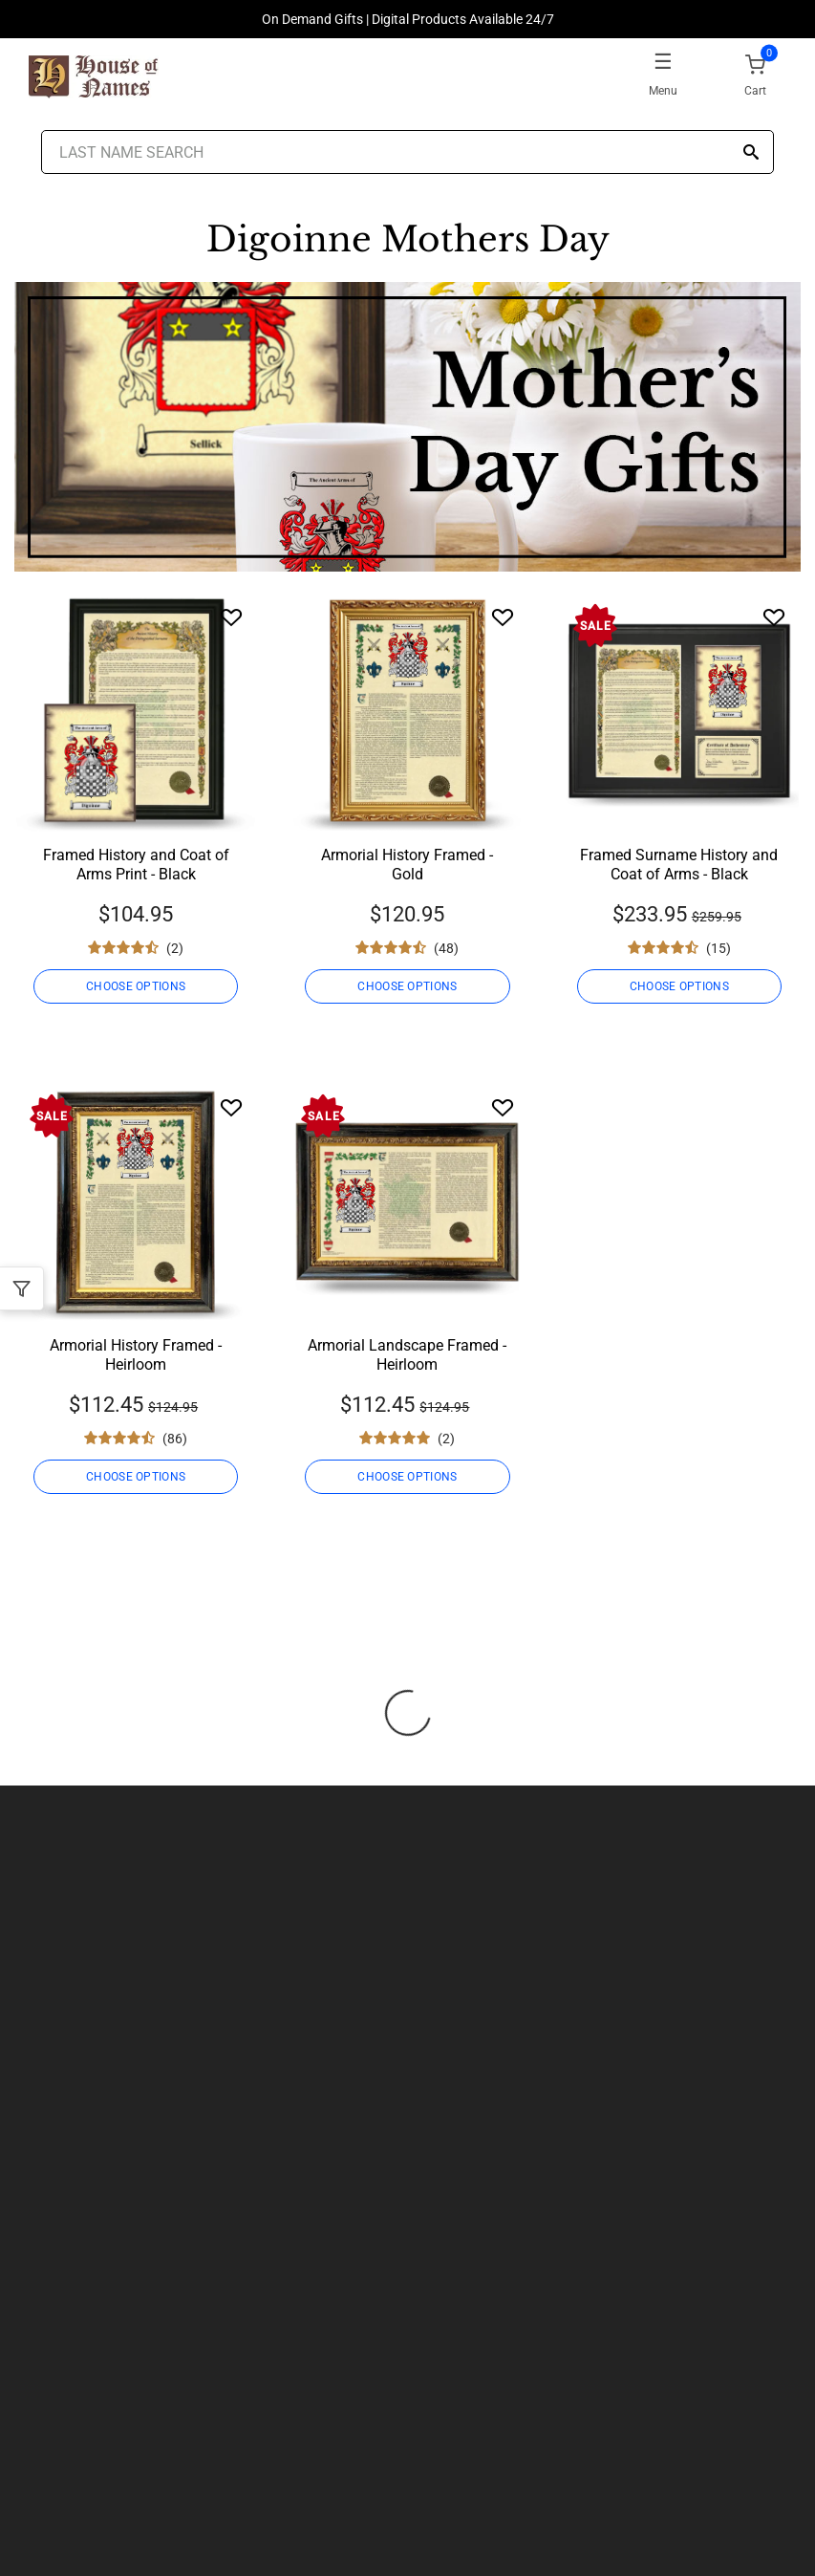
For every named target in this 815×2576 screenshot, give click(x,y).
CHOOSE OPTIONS (135, 986)
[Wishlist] (231, 617)
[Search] (751, 153)
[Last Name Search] (408, 152)
